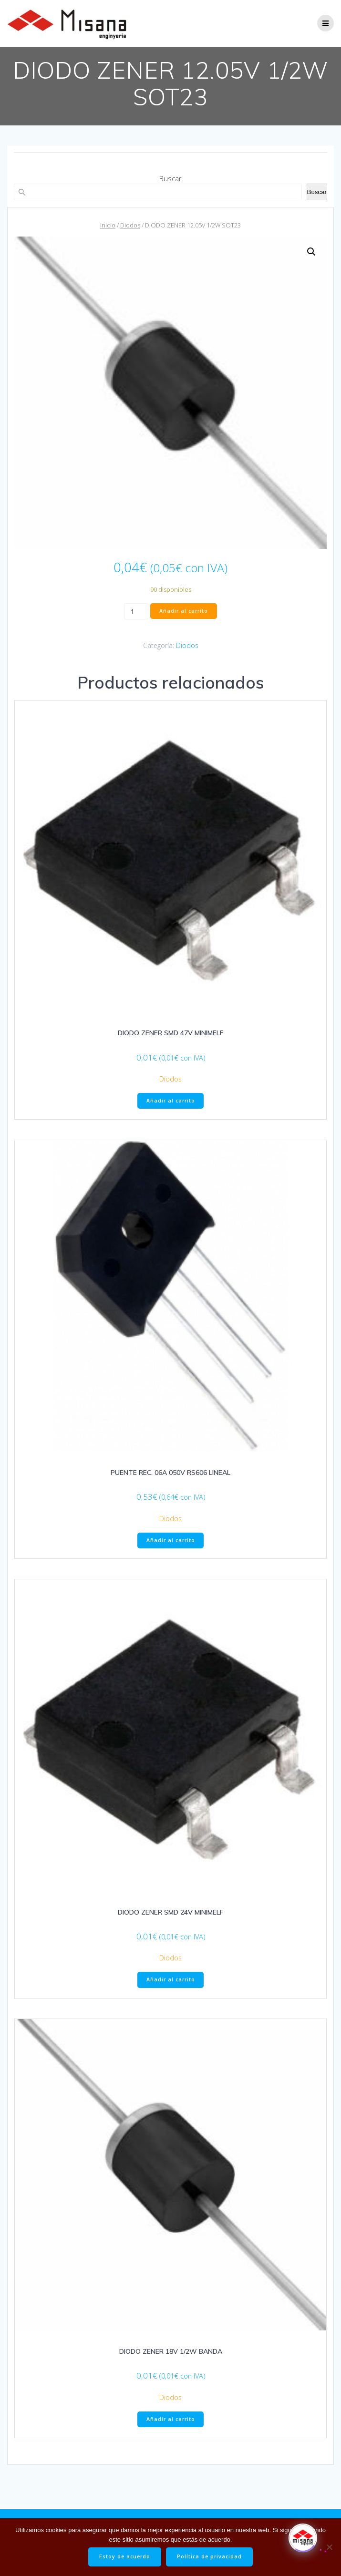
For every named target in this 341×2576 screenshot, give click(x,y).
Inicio (107, 225)
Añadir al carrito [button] (170, 1100)
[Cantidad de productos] (136, 611)
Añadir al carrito (183, 611)
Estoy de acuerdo (124, 2556)
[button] (311, 251)
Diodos (130, 225)
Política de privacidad (209, 2556)
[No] (329, 2547)
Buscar (170, 178)
